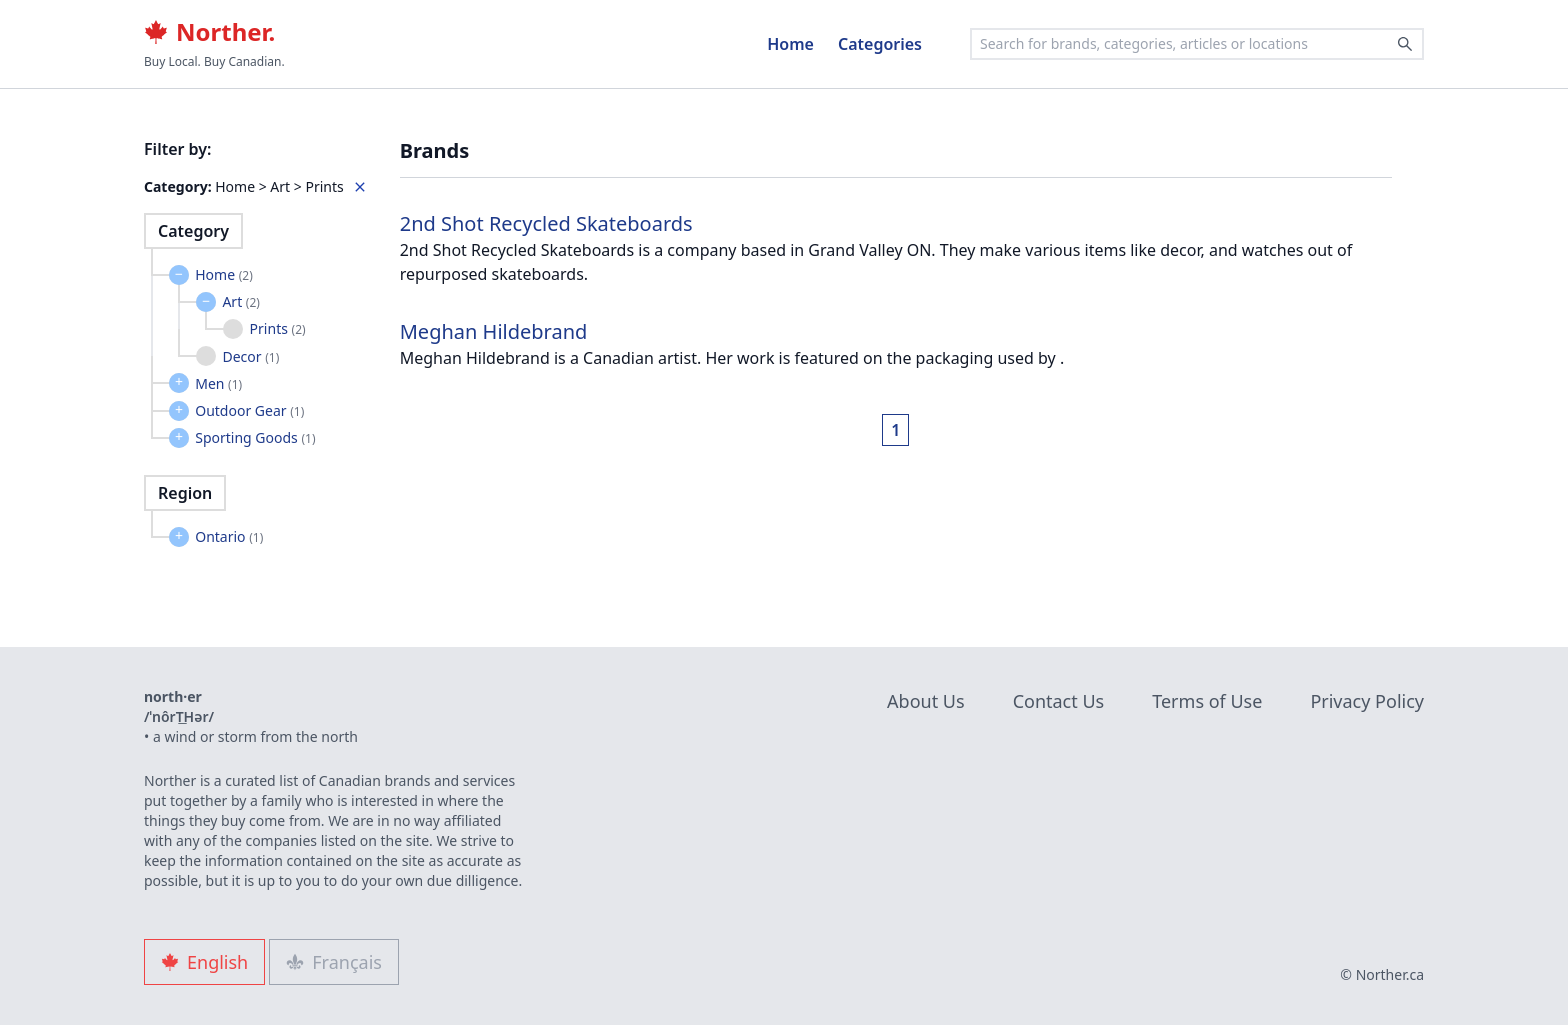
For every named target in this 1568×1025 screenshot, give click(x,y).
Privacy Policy (1367, 701)
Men (218, 383)
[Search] (1405, 44)
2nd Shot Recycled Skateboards (546, 223)
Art (241, 301)
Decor (250, 356)
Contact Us (1059, 701)
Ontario (229, 536)
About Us (926, 701)
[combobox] (1197, 44)
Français (334, 962)
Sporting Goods (255, 437)
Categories (880, 44)
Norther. (209, 32)
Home (790, 44)
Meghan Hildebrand (494, 331)
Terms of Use (1207, 701)
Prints (278, 328)
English (204, 962)
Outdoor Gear (249, 410)
